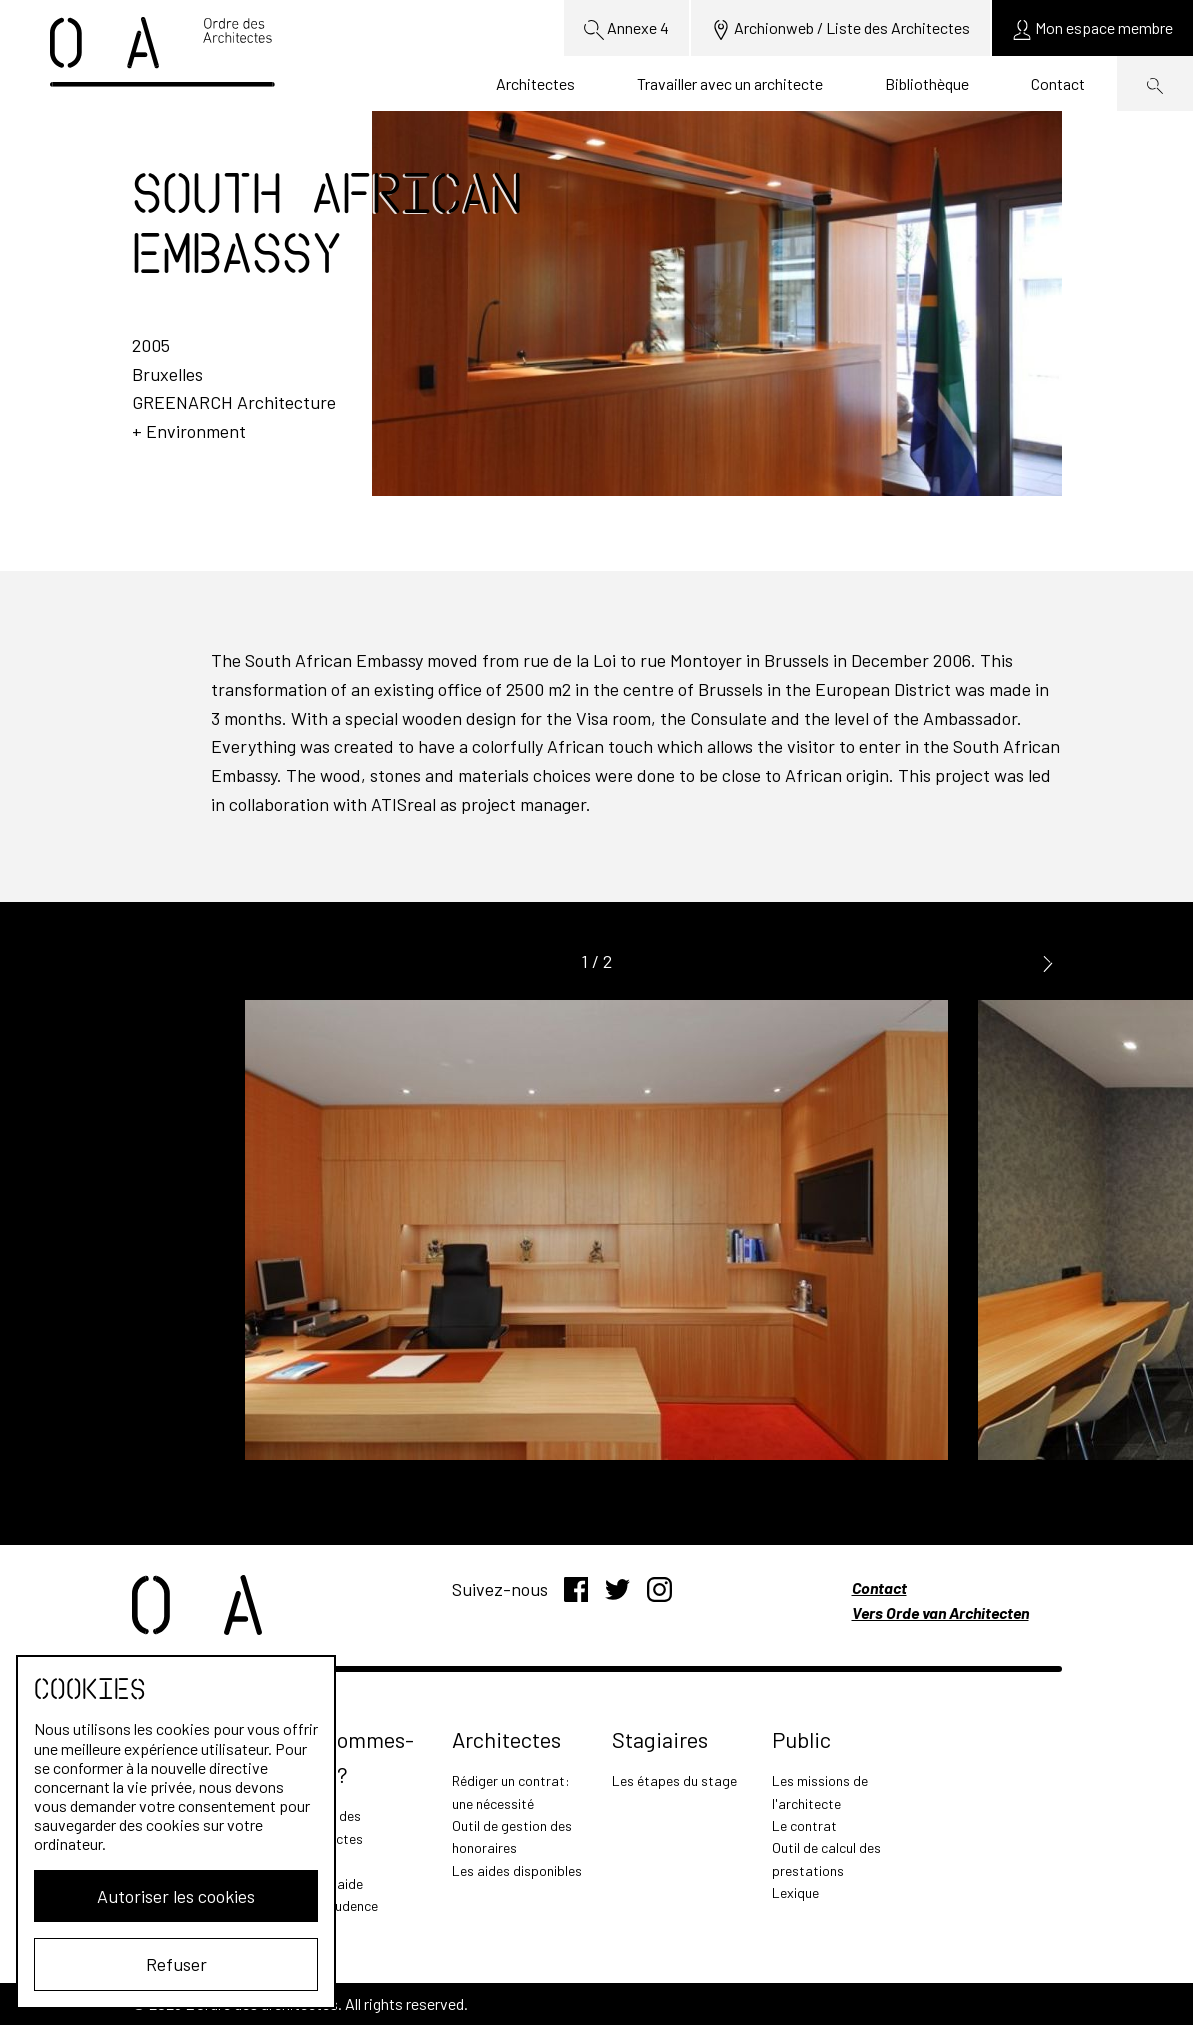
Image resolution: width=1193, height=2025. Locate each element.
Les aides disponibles (517, 1870)
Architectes (535, 83)
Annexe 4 (626, 29)
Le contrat (804, 1825)
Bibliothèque (927, 83)
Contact (1058, 83)
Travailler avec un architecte (730, 83)
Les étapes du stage (674, 1780)
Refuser (176, 1964)
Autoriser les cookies (176, 1896)
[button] (1048, 962)
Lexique (795, 1892)
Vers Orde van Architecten (940, 1612)
